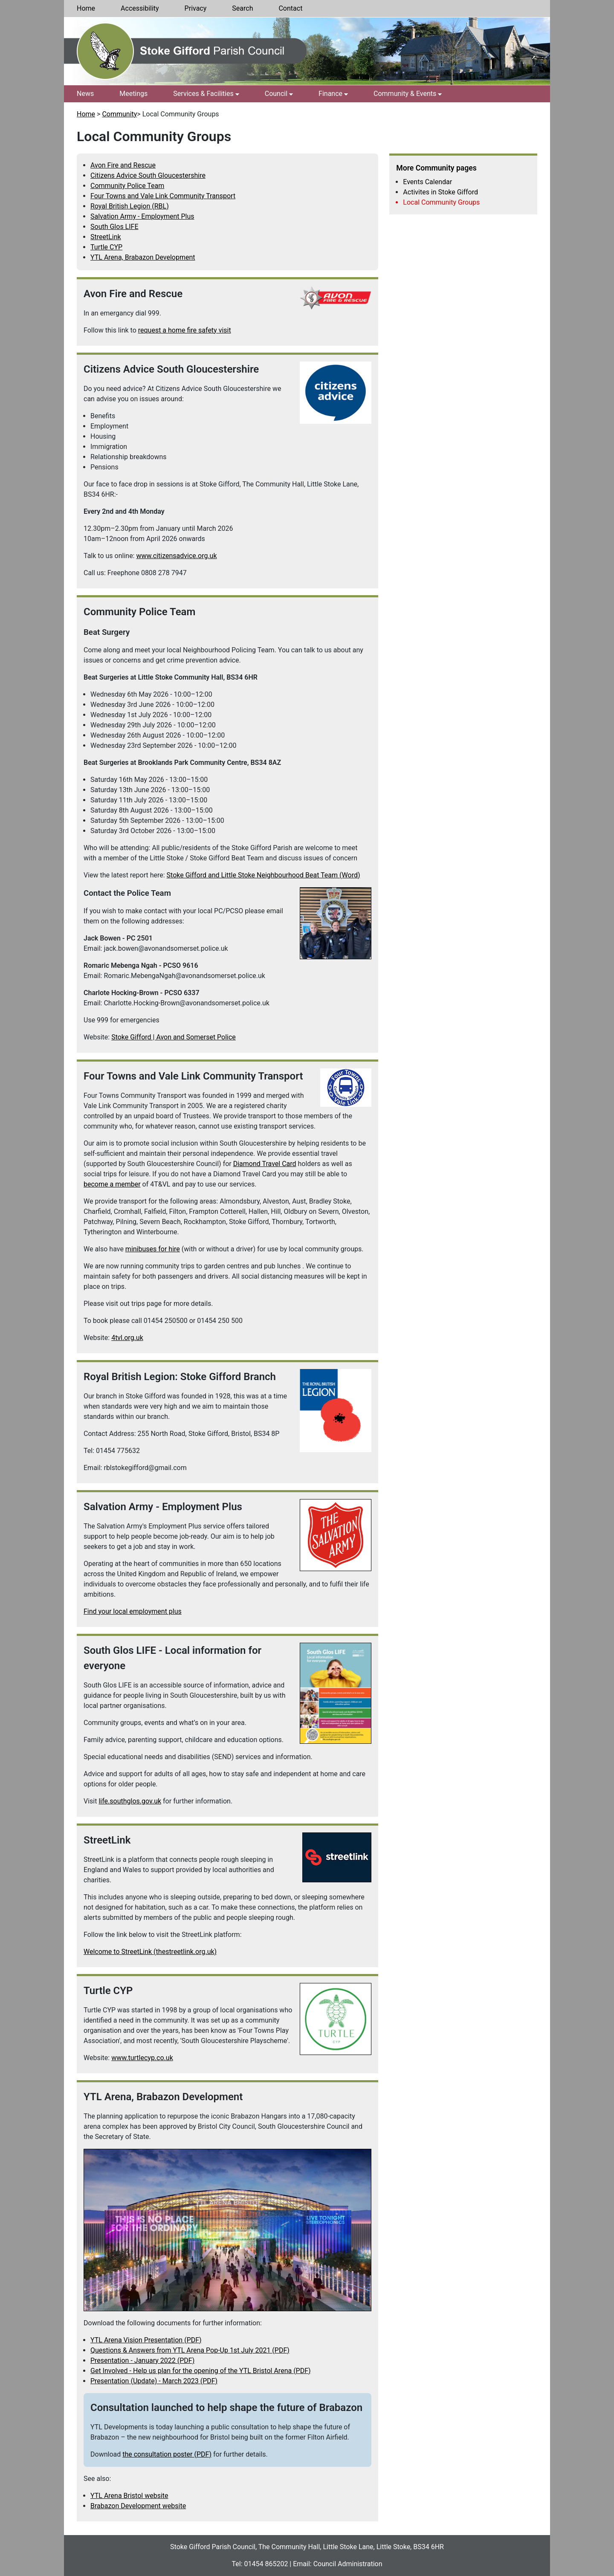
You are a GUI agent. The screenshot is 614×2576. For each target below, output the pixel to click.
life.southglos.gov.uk (129, 1801)
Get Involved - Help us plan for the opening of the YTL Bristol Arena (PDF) (200, 2371)
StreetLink (105, 237)
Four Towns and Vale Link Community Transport (162, 196)
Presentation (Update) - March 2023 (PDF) (153, 2381)
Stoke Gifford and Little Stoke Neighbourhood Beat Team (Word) (263, 875)
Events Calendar (427, 182)
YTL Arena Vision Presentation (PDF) (146, 2340)
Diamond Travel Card (264, 1164)
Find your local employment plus (133, 1611)
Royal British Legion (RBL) (129, 206)
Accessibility (140, 8)
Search (242, 8)
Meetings (133, 94)
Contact (290, 8)
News (85, 94)
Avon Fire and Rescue (123, 165)
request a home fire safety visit (184, 330)
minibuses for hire (152, 1249)
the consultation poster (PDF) (166, 2454)
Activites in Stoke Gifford (440, 192)
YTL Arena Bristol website (129, 2496)
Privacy (196, 8)
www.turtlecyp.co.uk (142, 2058)
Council (276, 94)
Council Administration (347, 2564)
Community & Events (405, 94)
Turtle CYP (106, 247)
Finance (330, 94)
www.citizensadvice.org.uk (176, 556)
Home (86, 8)
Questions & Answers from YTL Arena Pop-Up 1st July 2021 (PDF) (190, 2350)
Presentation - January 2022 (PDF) (142, 2360)
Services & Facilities (203, 94)
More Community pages (436, 168)
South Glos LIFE (114, 227)
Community (119, 114)
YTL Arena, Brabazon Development (142, 257)
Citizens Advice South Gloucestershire (148, 175)
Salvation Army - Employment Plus (142, 216)
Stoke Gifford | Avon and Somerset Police (173, 1037)
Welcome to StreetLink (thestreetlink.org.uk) (150, 1952)
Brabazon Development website (138, 2506)
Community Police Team (127, 186)
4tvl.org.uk (127, 1338)
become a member (112, 1184)
